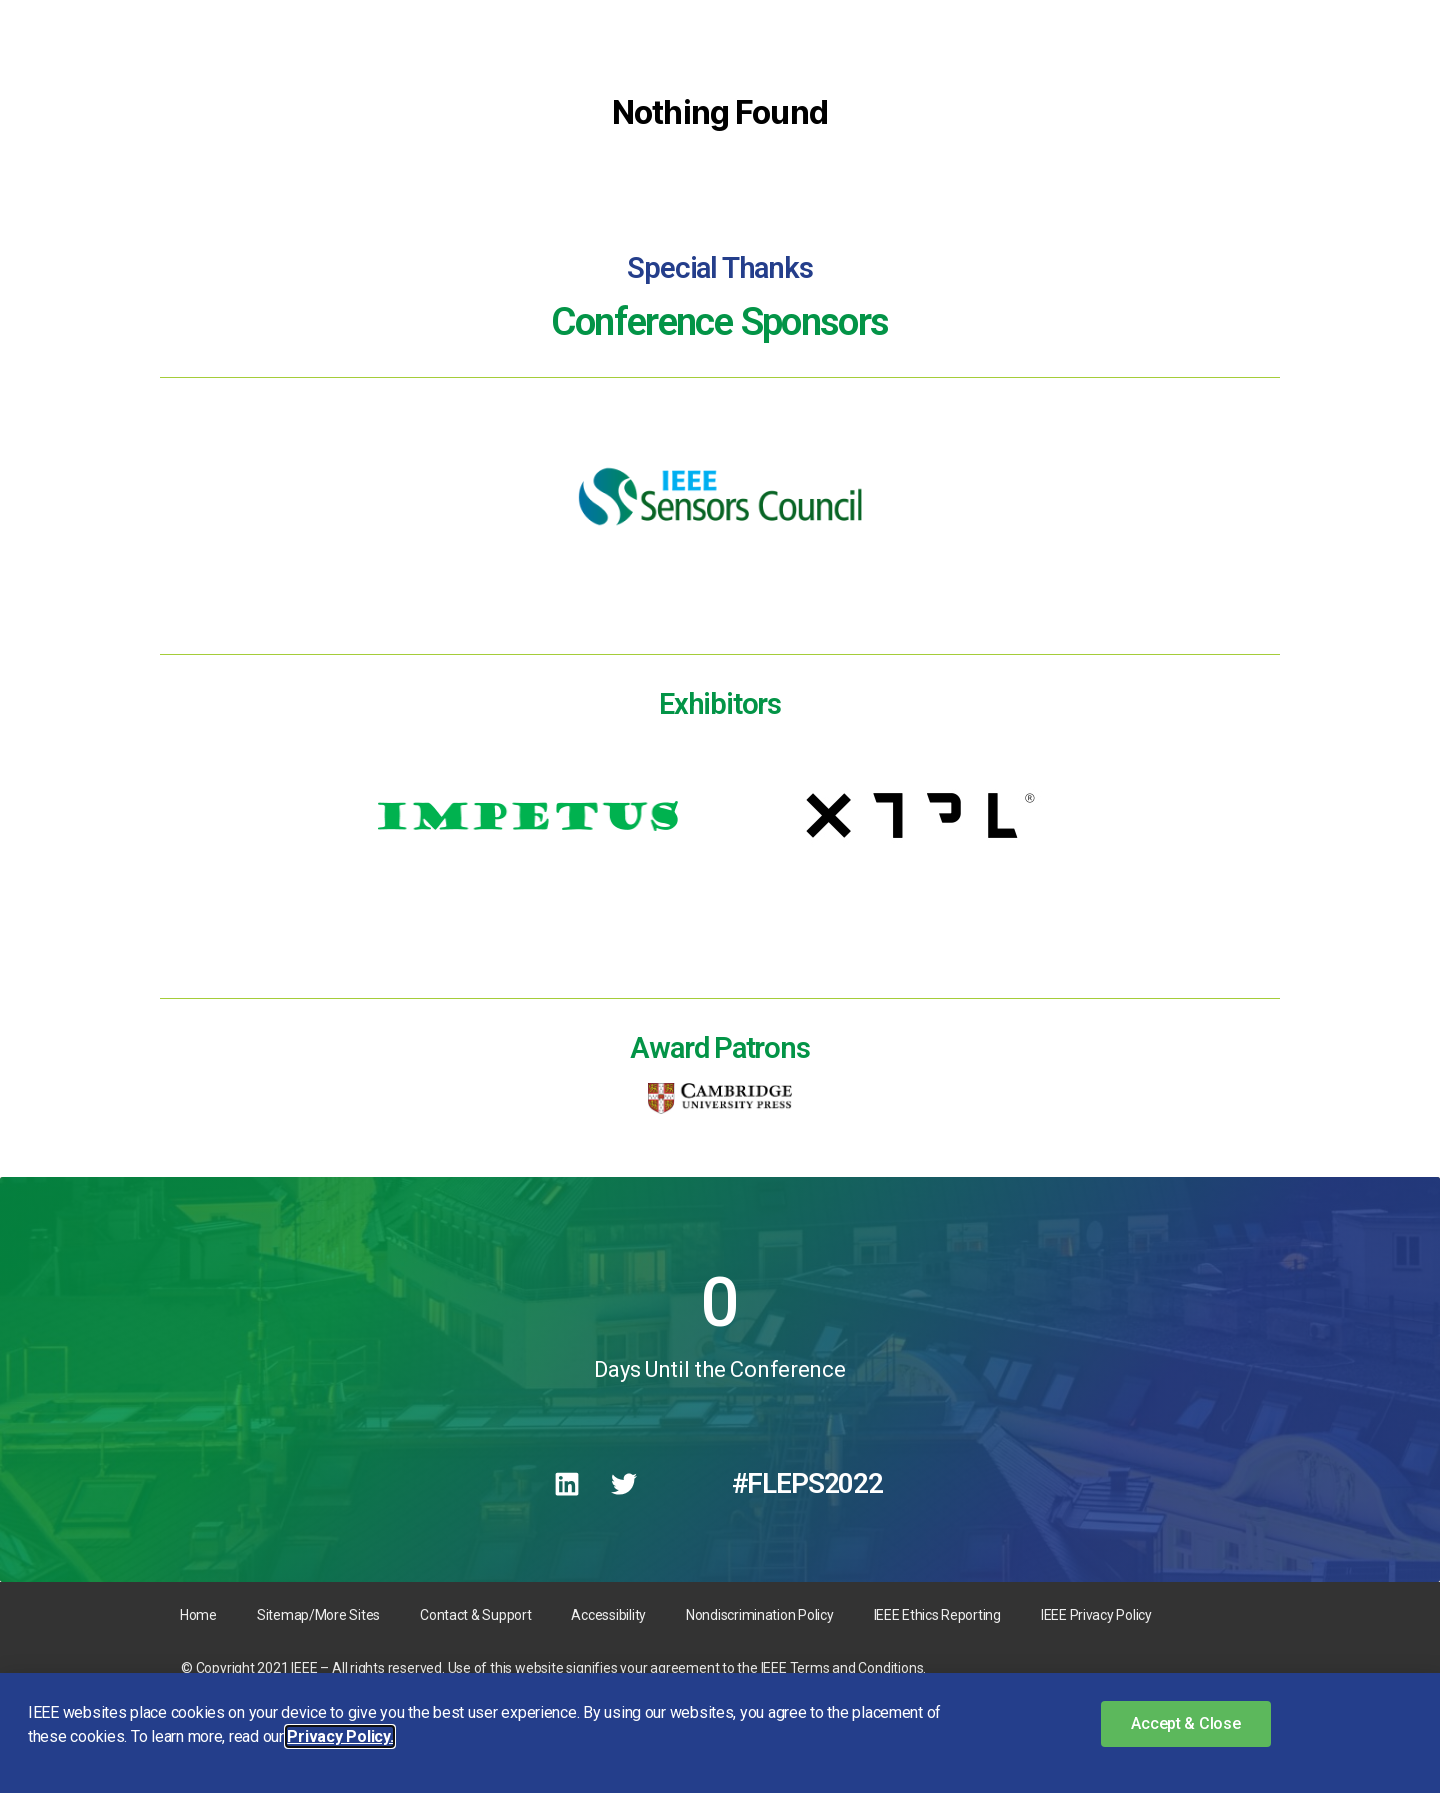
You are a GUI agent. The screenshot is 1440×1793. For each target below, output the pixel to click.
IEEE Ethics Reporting (937, 1615)
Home (198, 1615)
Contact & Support (475, 1615)
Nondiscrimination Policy (760, 1615)
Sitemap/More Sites (318, 1615)
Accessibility (608, 1615)
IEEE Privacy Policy (1096, 1615)
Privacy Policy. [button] (340, 1736)
